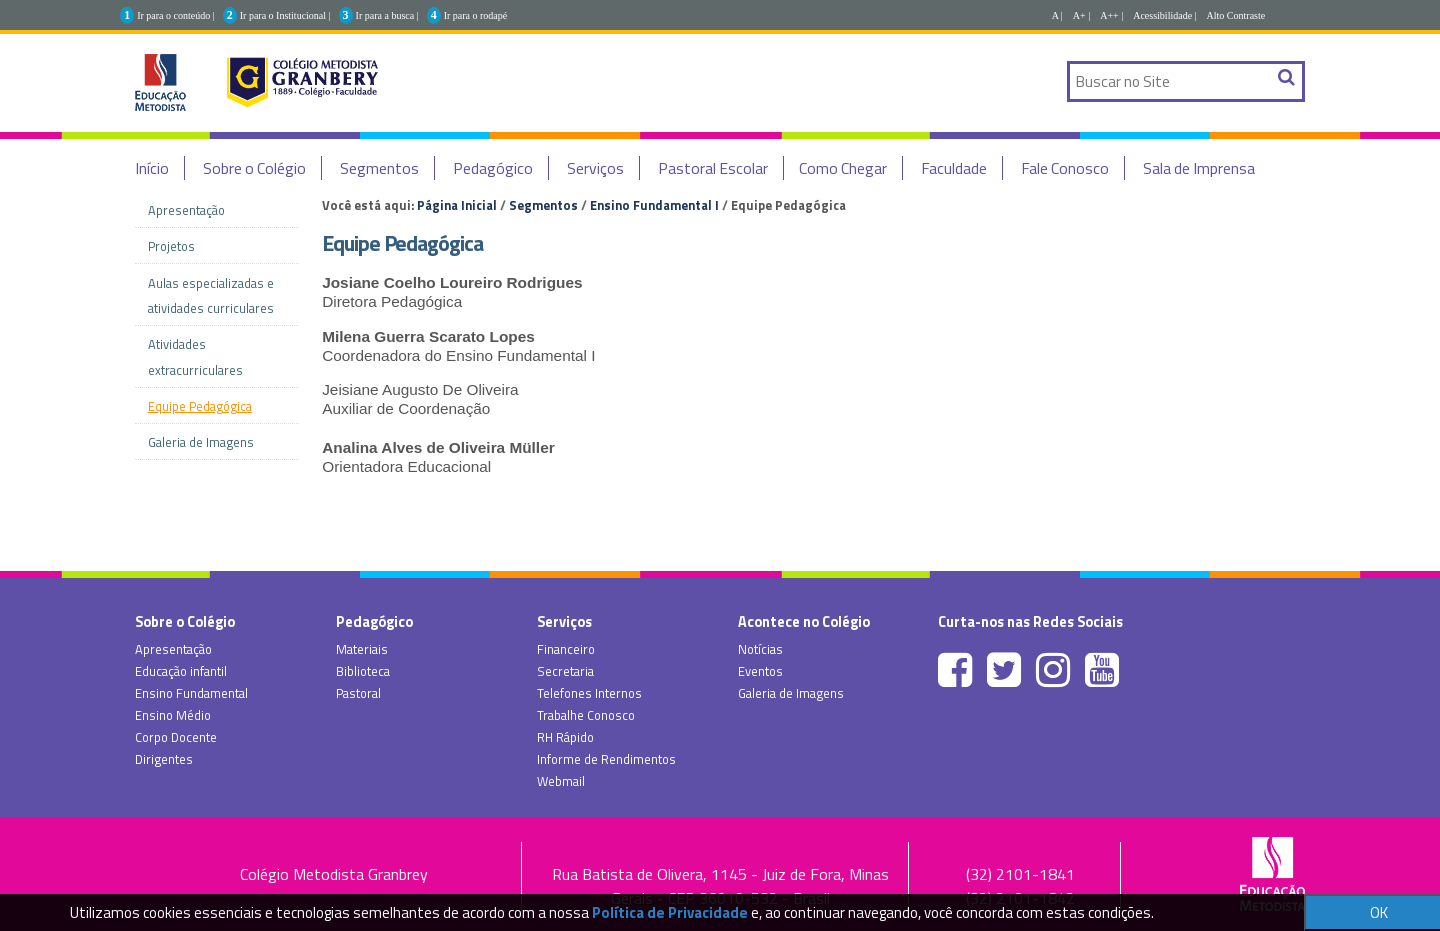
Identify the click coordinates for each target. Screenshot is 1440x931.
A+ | (1081, 15)
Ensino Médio (173, 715)
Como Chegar (843, 168)
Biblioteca (363, 671)
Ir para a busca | (387, 15)
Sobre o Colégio (254, 168)
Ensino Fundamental (191, 693)
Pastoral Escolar (713, 168)
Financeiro (566, 649)
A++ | (1111, 15)
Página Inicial (457, 205)
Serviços (595, 168)
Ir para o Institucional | (285, 15)
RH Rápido (565, 737)
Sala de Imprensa (1199, 168)
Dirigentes (164, 759)
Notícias (760, 649)
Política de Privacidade (670, 912)
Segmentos (379, 168)
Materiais (362, 649)
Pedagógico (493, 168)
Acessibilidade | (1164, 15)
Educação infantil (181, 671)
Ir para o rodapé (476, 15)
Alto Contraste (1236, 15)
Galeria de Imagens (791, 693)
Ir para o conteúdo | (176, 15)
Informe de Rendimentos (606, 759)
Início (152, 168)
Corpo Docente (176, 737)
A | (1057, 15)
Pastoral (358, 693)
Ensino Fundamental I (654, 205)
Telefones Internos (589, 693)
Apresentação (173, 649)
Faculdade (954, 168)
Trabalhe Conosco (586, 715)
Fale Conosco (1065, 168)
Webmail (561, 781)
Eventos (760, 671)
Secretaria (565, 671)
